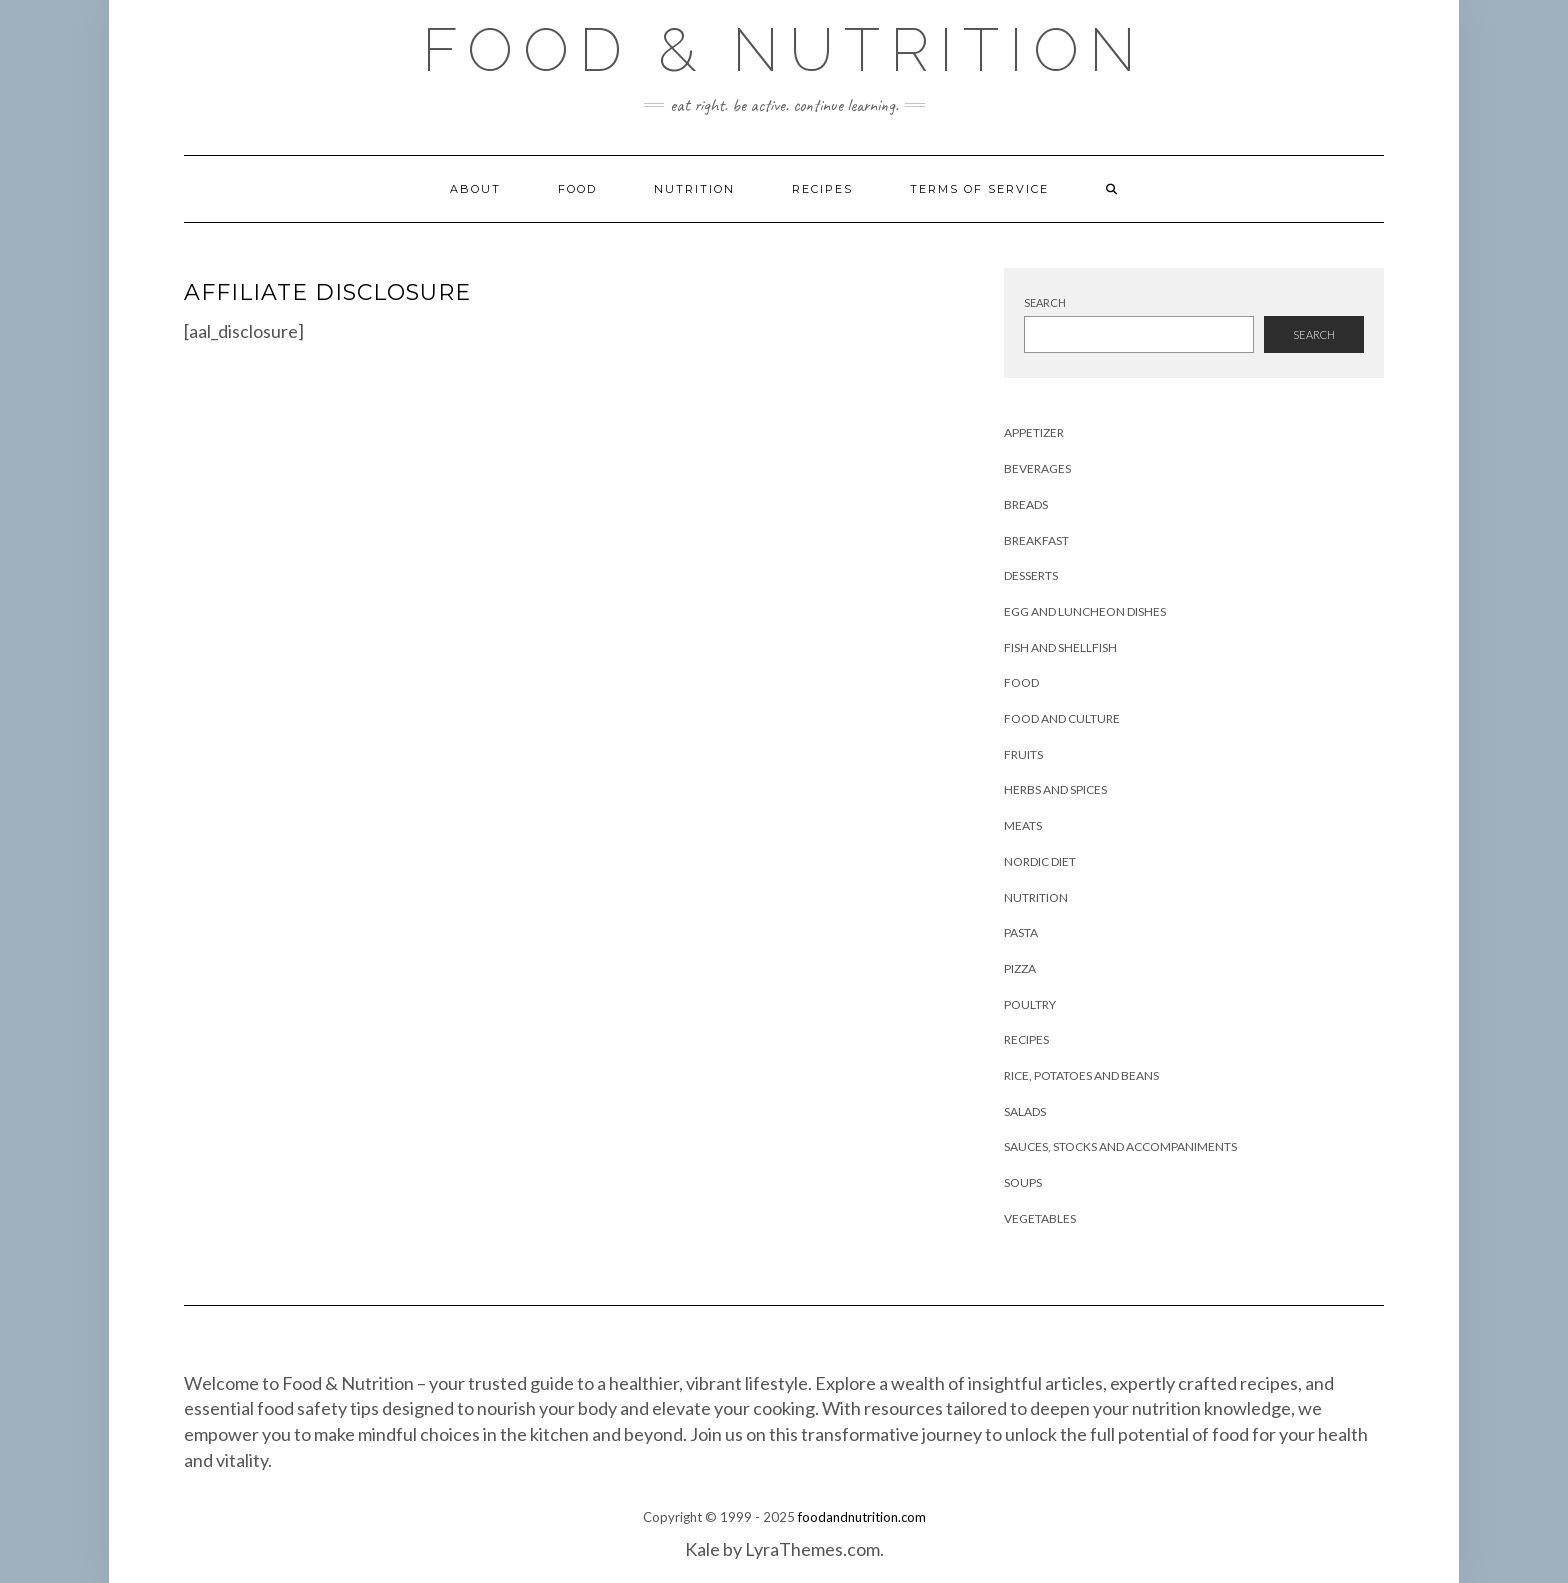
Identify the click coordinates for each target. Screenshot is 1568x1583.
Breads (1026, 504)
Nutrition (694, 189)
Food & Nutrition (784, 50)
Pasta (1021, 932)
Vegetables (1040, 1218)
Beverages (1037, 468)
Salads (1025, 1111)
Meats (1023, 825)
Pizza (1020, 968)
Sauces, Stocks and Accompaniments (1120, 1146)
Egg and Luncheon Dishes (1085, 611)
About (475, 189)
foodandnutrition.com (862, 1517)
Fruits (1023, 754)
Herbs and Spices (1055, 789)
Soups (1023, 1182)
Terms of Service (979, 189)
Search (1045, 302)
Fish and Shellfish (1060, 647)
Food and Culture (1062, 718)
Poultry (1030, 1004)
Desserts (1031, 575)
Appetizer (1034, 432)
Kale (702, 1549)
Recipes (822, 189)
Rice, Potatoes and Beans (1081, 1075)
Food (577, 189)
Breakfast (1036, 540)
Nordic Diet (1040, 861)
